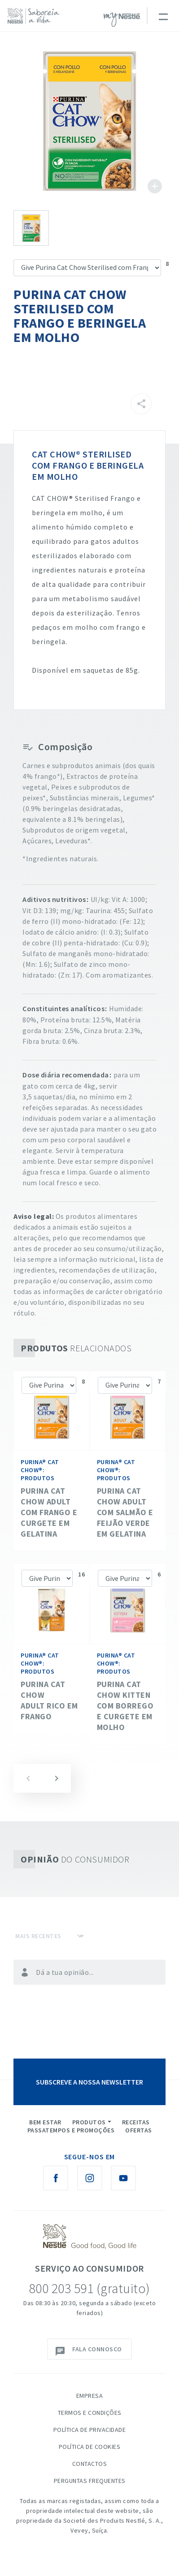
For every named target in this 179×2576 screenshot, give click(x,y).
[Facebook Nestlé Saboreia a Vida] (55, 2178)
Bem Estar (45, 2122)
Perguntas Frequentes (90, 2481)
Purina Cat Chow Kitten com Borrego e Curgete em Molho (125, 1705)
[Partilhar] (141, 403)
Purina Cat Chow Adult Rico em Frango (49, 1700)
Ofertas (138, 2130)
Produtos (89, 2122)
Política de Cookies (90, 2447)
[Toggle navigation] (163, 15)
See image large (89, 121)
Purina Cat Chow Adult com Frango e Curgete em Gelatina (49, 1512)
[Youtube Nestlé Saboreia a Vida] (123, 2178)
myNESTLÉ (122, 20)
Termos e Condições (90, 2413)
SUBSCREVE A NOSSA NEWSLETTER (89, 2081)
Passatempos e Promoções (71, 2130)
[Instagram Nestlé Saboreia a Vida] (89, 2178)
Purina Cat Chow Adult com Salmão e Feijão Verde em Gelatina (125, 1512)
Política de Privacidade (89, 2430)
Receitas (136, 2122)
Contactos (89, 2464)
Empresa (89, 2396)
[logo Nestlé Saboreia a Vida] (36, 16)
